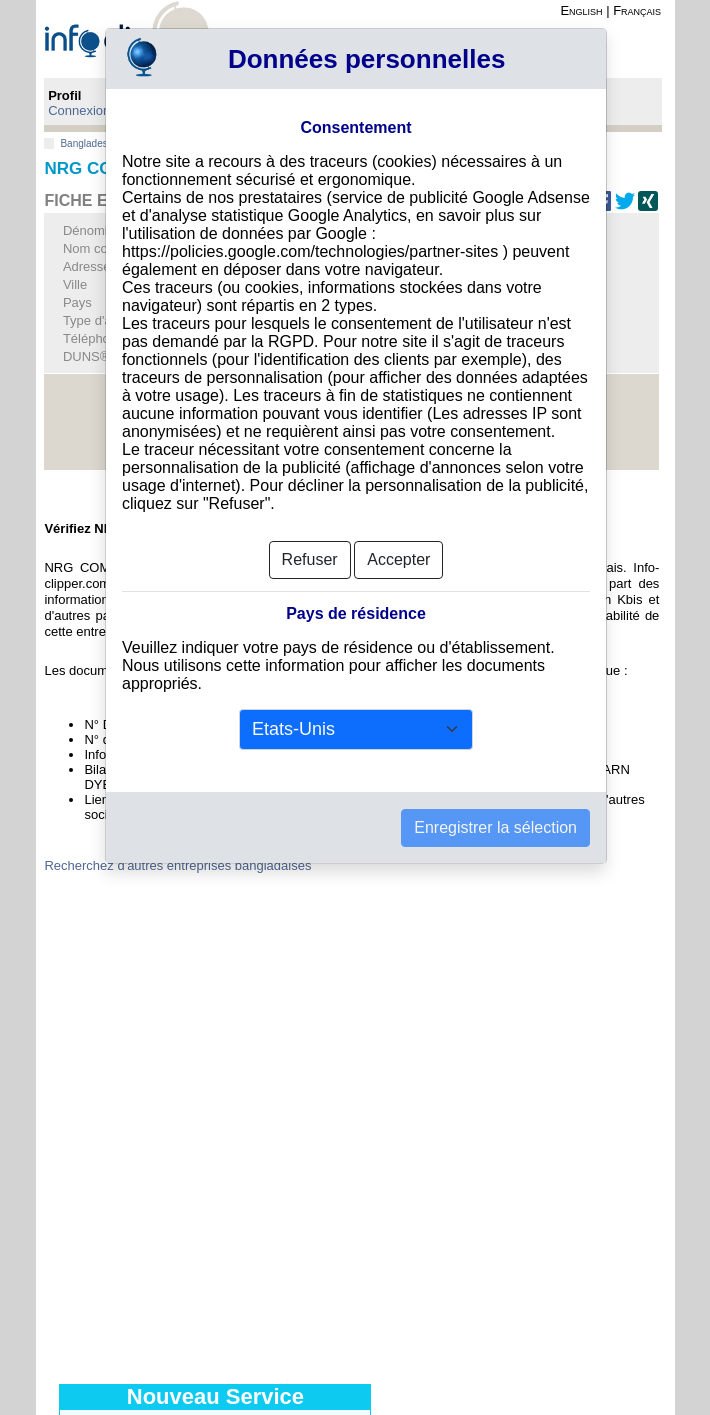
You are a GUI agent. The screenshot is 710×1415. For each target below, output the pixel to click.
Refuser (310, 559)
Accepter (398, 559)
